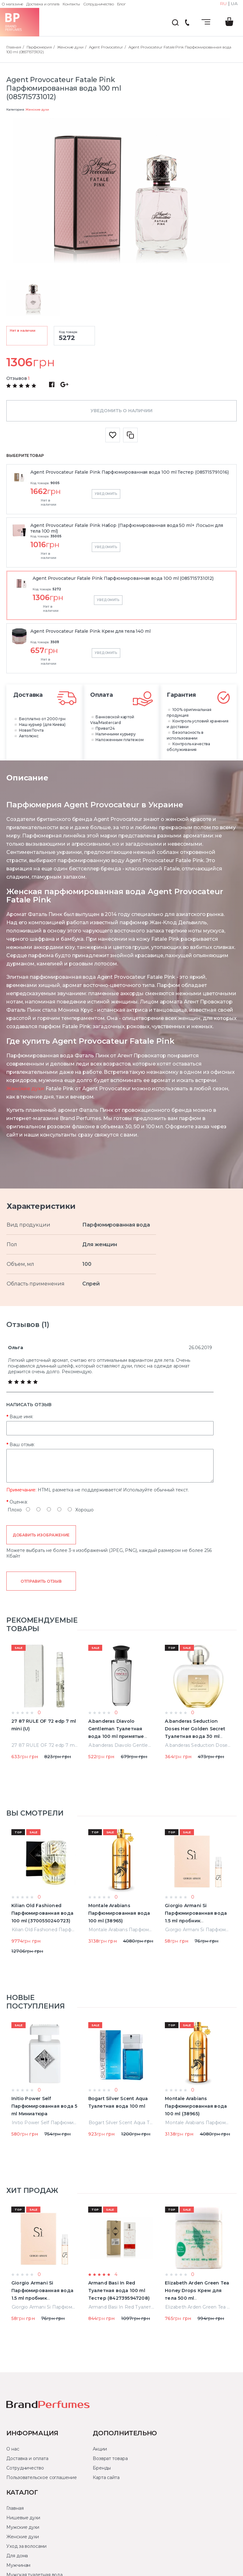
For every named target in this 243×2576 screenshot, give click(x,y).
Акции (100, 2449)
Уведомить (106, 494)
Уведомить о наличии (121, 410)
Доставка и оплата (42, 4)
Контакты (71, 4)
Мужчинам (18, 2565)
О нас (12, 2449)
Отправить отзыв (41, 1581)
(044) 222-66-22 (187, 23)
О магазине (12, 4)
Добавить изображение (41, 1535)
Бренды (102, 2468)
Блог (121, 4)
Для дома (17, 2556)
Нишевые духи (23, 2518)
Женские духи (37, 109)
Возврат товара (110, 2458)
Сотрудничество (98, 4)
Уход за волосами (26, 2546)
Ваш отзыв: (22, 1444)
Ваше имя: (21, 1416)
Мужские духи (22, 2527)
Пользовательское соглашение (41, 2477)
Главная (14, 2508)
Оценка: (18, 1502)
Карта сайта (106, 2477)
